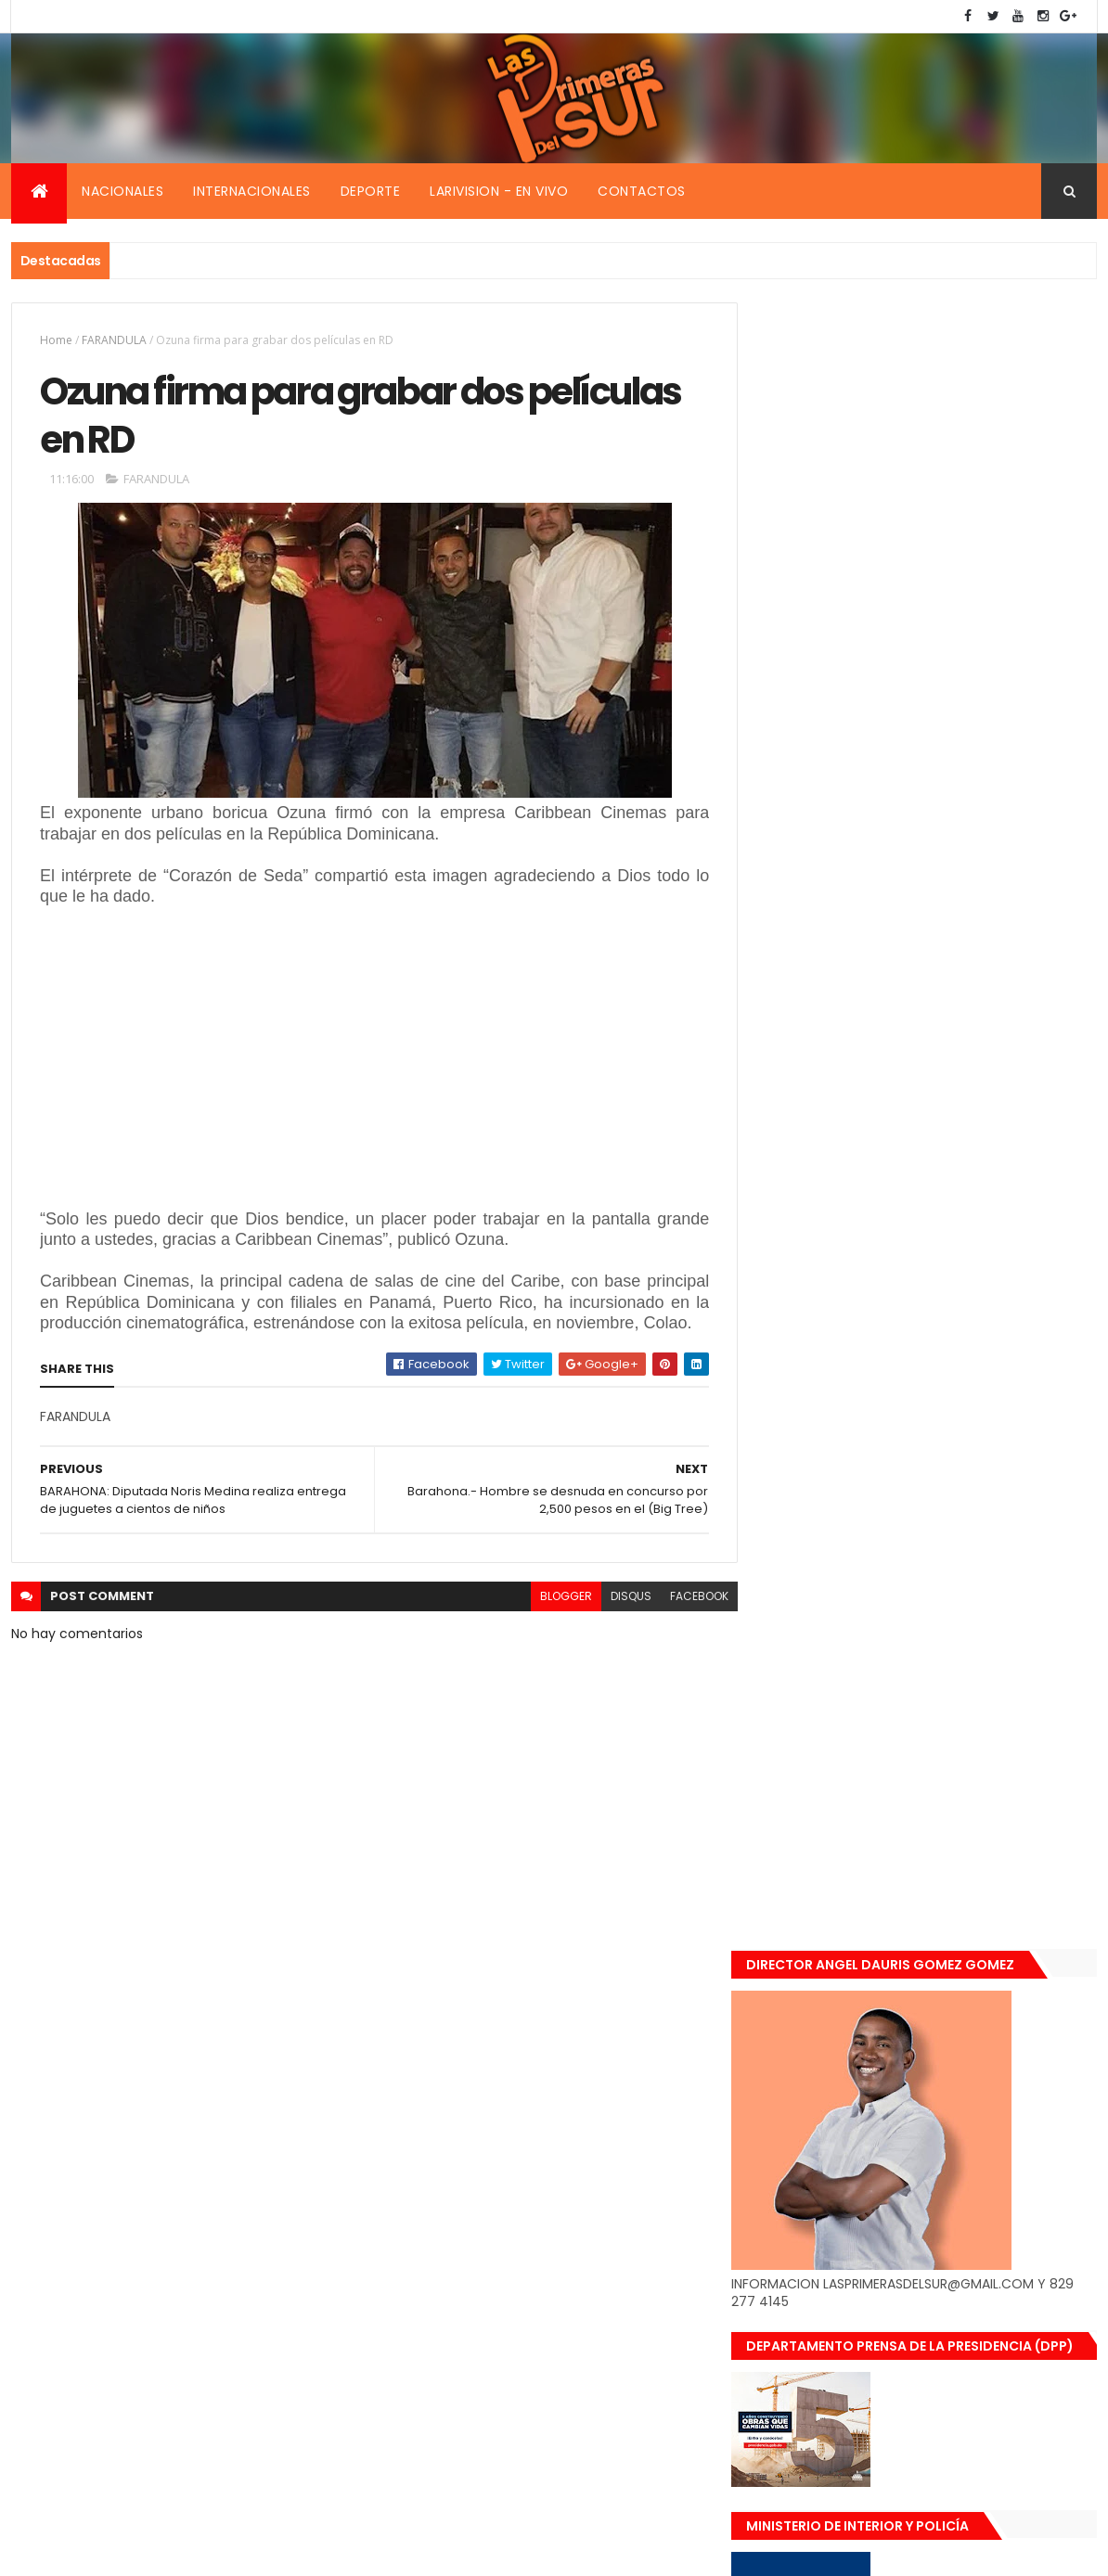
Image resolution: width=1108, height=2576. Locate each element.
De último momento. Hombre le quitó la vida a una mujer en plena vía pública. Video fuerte (968, 1634)
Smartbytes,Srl (152, 2550)
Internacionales (252, 191)
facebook (685, 1598)
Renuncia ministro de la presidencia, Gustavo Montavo (958, 1728)
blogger (552, 1598)
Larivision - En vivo (499, 191)
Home (56, 340)
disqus (617, 1598)
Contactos (642, 191)
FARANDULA (114, 340)
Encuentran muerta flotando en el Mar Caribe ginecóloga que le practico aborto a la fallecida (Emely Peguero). (964, 1517)
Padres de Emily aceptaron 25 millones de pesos (965, 1826)
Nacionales (122, 191)
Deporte (371, 191)
